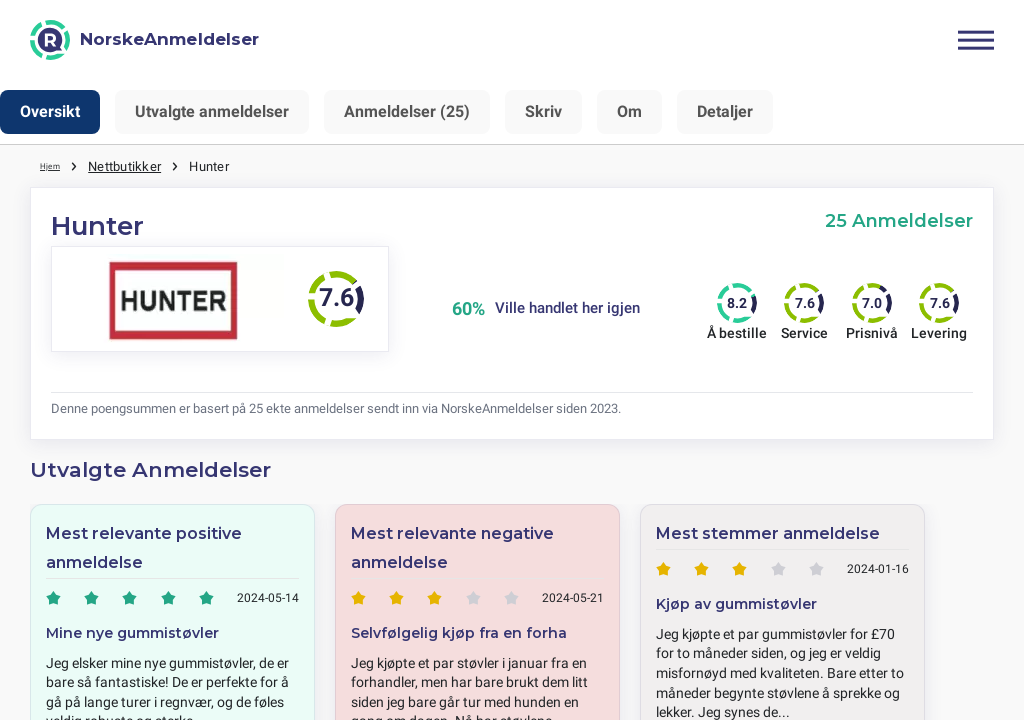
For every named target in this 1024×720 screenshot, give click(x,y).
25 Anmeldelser (899, 219)
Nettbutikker (132, 165)
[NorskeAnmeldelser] (144, 40)
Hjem (55, 165)
